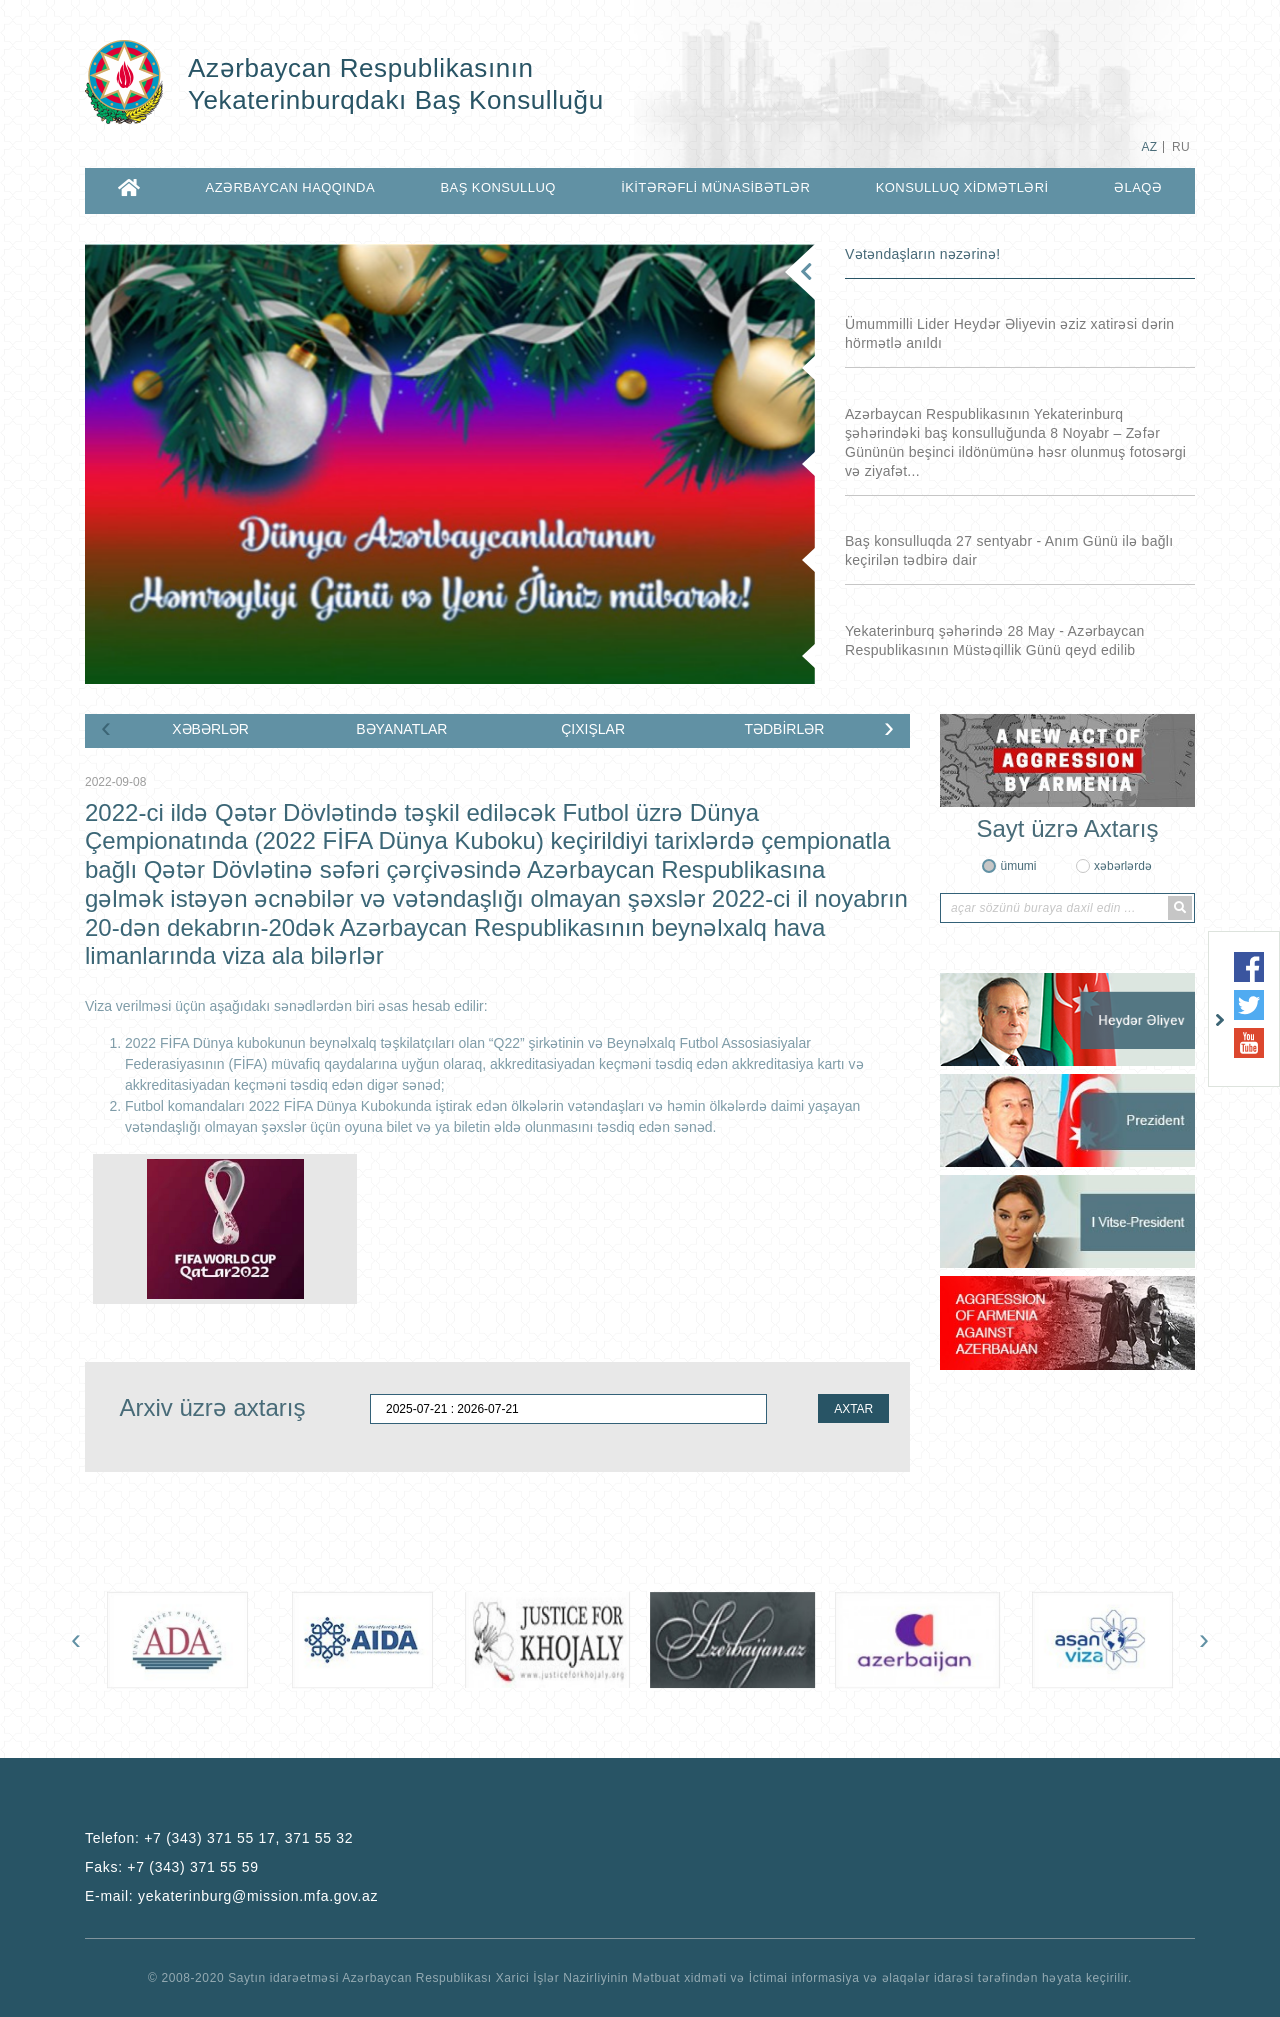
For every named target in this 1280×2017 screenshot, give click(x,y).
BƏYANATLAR (401, 729)
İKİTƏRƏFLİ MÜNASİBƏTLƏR (715, 187)
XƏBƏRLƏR (210, 729)
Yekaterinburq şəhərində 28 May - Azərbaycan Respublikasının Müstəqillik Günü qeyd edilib (995, 640)
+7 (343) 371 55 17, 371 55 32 (248, 1838)
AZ (1149, 147)
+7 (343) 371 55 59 (192, 1867)
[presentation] (106, 727)
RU (1181, 147)
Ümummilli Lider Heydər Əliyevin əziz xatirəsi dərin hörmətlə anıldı (1009, 333)
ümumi (1018, 866)
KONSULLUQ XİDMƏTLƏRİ (962, 187)
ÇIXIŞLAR (593, 729)
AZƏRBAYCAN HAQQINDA (290, 187)
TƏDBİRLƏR (784, 729)
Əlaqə (1138, 187)
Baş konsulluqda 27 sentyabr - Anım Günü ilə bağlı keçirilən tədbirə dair (1009, 550)
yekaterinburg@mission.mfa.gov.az (258, 1896)
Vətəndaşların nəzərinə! (922, 254)
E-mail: (231, 1896)
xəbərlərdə (1123, 866)
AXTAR (853, 1409)
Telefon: (219, 1838)
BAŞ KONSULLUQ (497, 187)
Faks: (172, 1867)
